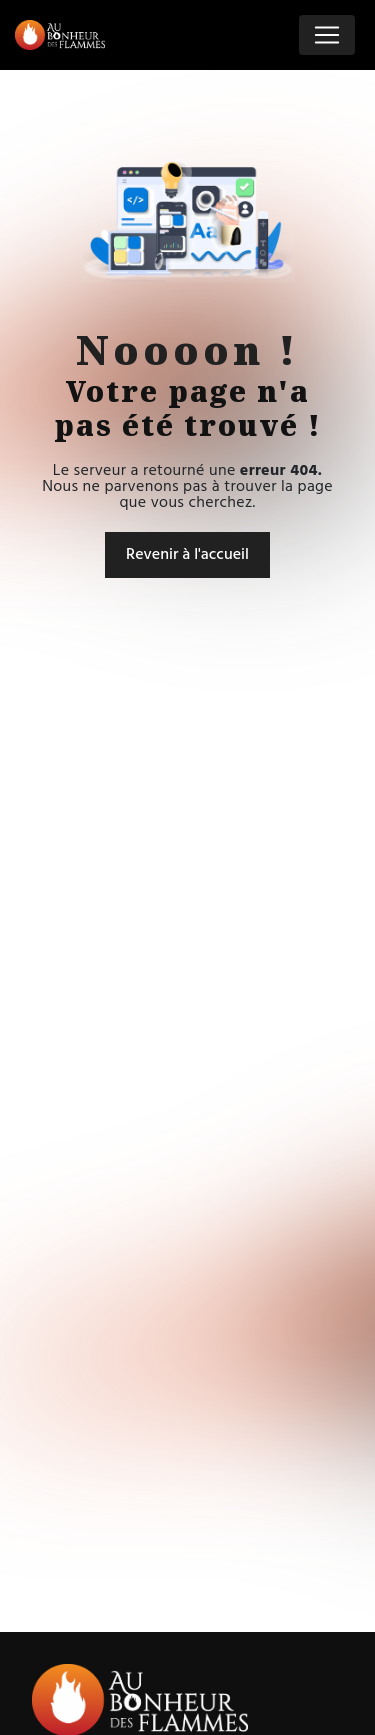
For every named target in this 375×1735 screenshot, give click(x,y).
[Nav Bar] (327, 35)
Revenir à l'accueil (187, 555)
